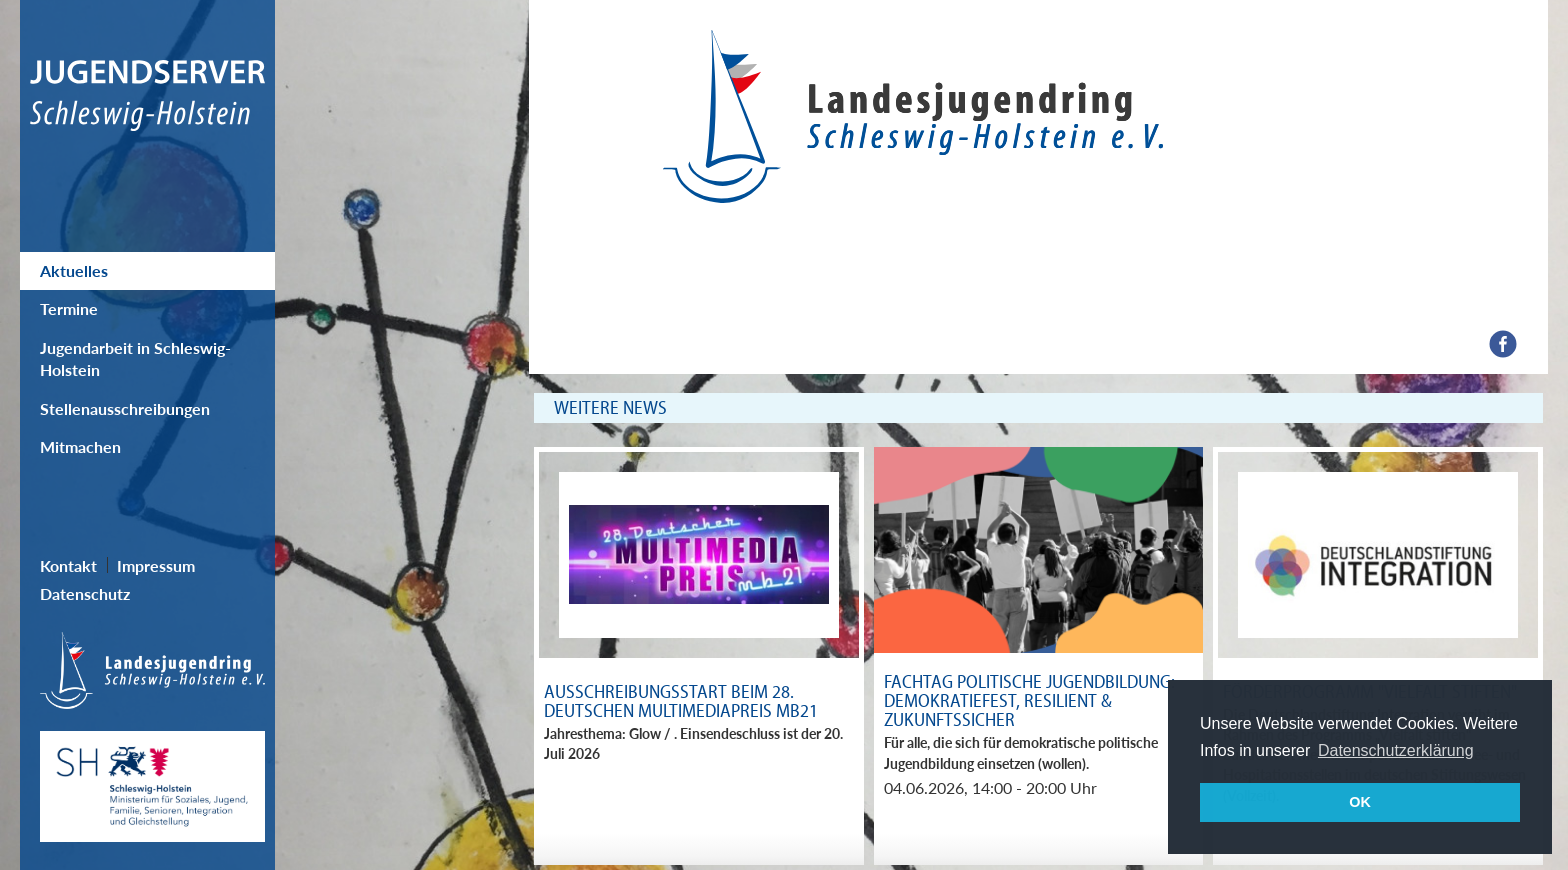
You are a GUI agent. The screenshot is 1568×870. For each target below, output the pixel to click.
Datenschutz (85, 593)
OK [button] (1360, 802)
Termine (69, 308)
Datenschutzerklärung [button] (1396, 750)
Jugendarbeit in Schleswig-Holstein (135, 358)
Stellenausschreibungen (125, 408)
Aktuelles (74, 270)
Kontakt (68, 565)
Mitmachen (80, 446)
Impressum (156, 565)
